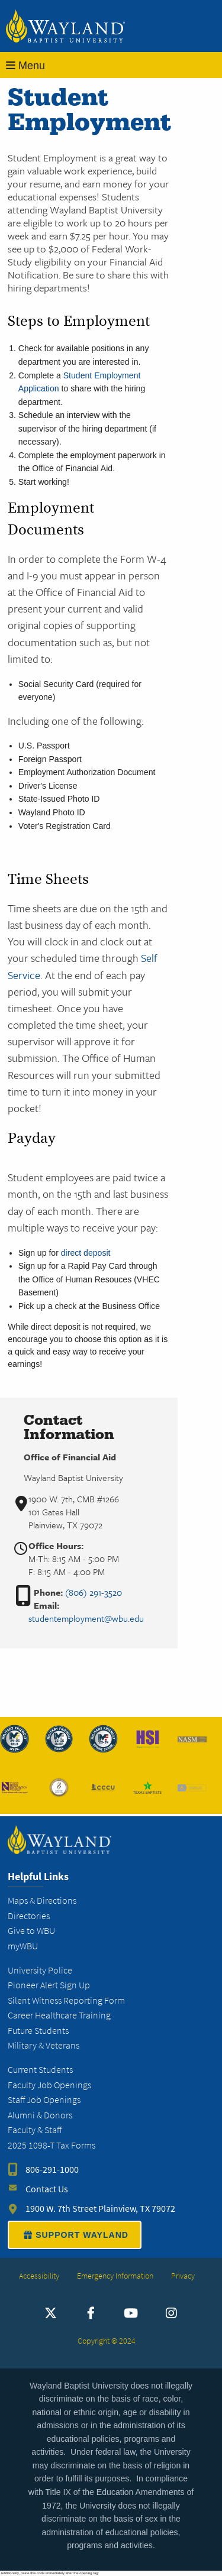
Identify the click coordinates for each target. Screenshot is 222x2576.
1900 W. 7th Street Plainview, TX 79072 (100, 2208)
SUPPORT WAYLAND (74, 2235)
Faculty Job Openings (49, 2085)
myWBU (23, 1946)
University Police (40, 1970)
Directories (29, 1916)
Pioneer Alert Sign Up (49, 1985)
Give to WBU (31, 1930)
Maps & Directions (42, 1900)
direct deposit (86, 1253)
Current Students (40, 2069)
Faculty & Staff (35, 2130)
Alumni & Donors (40, 2115)
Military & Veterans (43, 2045)
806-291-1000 (52, 2169)
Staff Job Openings (44, 2100)
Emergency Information (115, 2276)
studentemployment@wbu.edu (86, 1618)
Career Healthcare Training (59, 2015)
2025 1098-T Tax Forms (51, 2145)
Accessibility (39, 2276)
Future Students (38, 2030)
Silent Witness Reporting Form (66, 2000)
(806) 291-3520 (93, 1592)
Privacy (183, 2276)
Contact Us (46, 2189)
